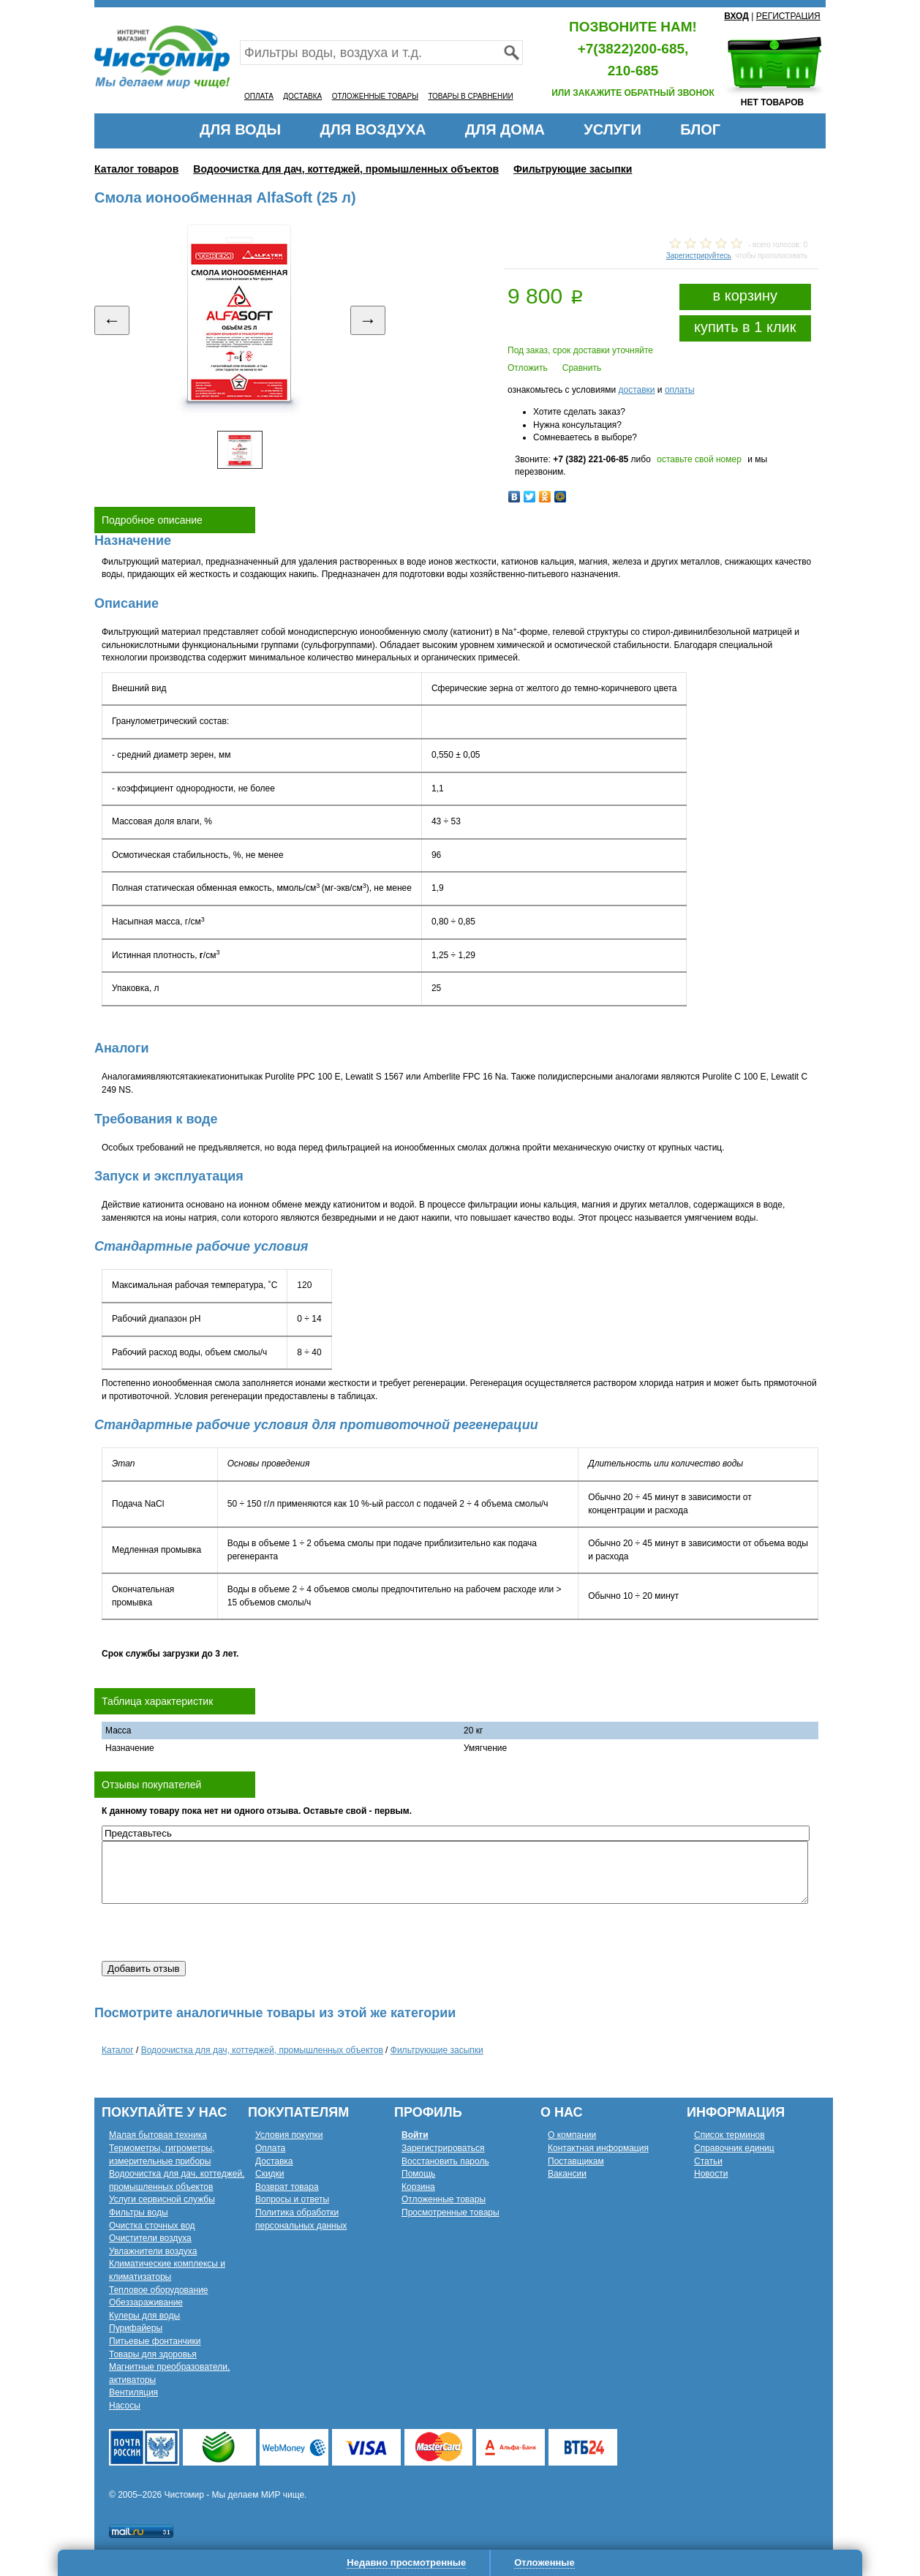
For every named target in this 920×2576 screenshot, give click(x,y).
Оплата (270, 2148)
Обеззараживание (146, 2302)
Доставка (274, 2161)
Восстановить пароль (445, 2161)
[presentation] (213, 1932)
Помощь (418, 2174)
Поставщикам (576, 2161)
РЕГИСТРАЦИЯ (788, 16)
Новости (711, 2174)
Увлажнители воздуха (153, 2251)
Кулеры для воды (144, 2316)
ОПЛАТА (259, 96)
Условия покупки (289, 2135)
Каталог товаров (136, 169)
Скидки (269, 2174)
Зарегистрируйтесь (698, 256)
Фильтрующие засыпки (572, 169)
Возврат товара (287, 2187)
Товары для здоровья (153, 2354)
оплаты (680, 390)
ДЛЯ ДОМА (505, 129)
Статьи (708, 2161)
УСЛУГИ (612, 129)
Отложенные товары (443, 2199)
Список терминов (729, 2135)
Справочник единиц (734, 2148)
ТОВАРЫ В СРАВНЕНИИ (470, 96)
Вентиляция (133, 2392)
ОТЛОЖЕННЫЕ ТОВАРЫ (375, 96)
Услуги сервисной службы (162, 2199)
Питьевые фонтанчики (155, 2341)
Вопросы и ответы (292, 2199)
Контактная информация (598, 2148)
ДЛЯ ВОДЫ (240, 129)
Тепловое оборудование (158, 2290)
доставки (636, 390)
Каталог (118, 2050)
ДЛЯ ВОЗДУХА (373, 129)
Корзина (418, 2187)
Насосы (124, 2405)
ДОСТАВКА (302, 96)
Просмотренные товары (450, 2212)
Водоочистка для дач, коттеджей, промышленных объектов (346, 169)
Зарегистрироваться (442, 2148)
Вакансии (567, 2174)
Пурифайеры (135, 2328)
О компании (572, 2135)
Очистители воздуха (150, 2238)
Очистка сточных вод (152, 2226)
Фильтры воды (138, 2212)
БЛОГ (700, 129)
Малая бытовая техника (158, 2135)
